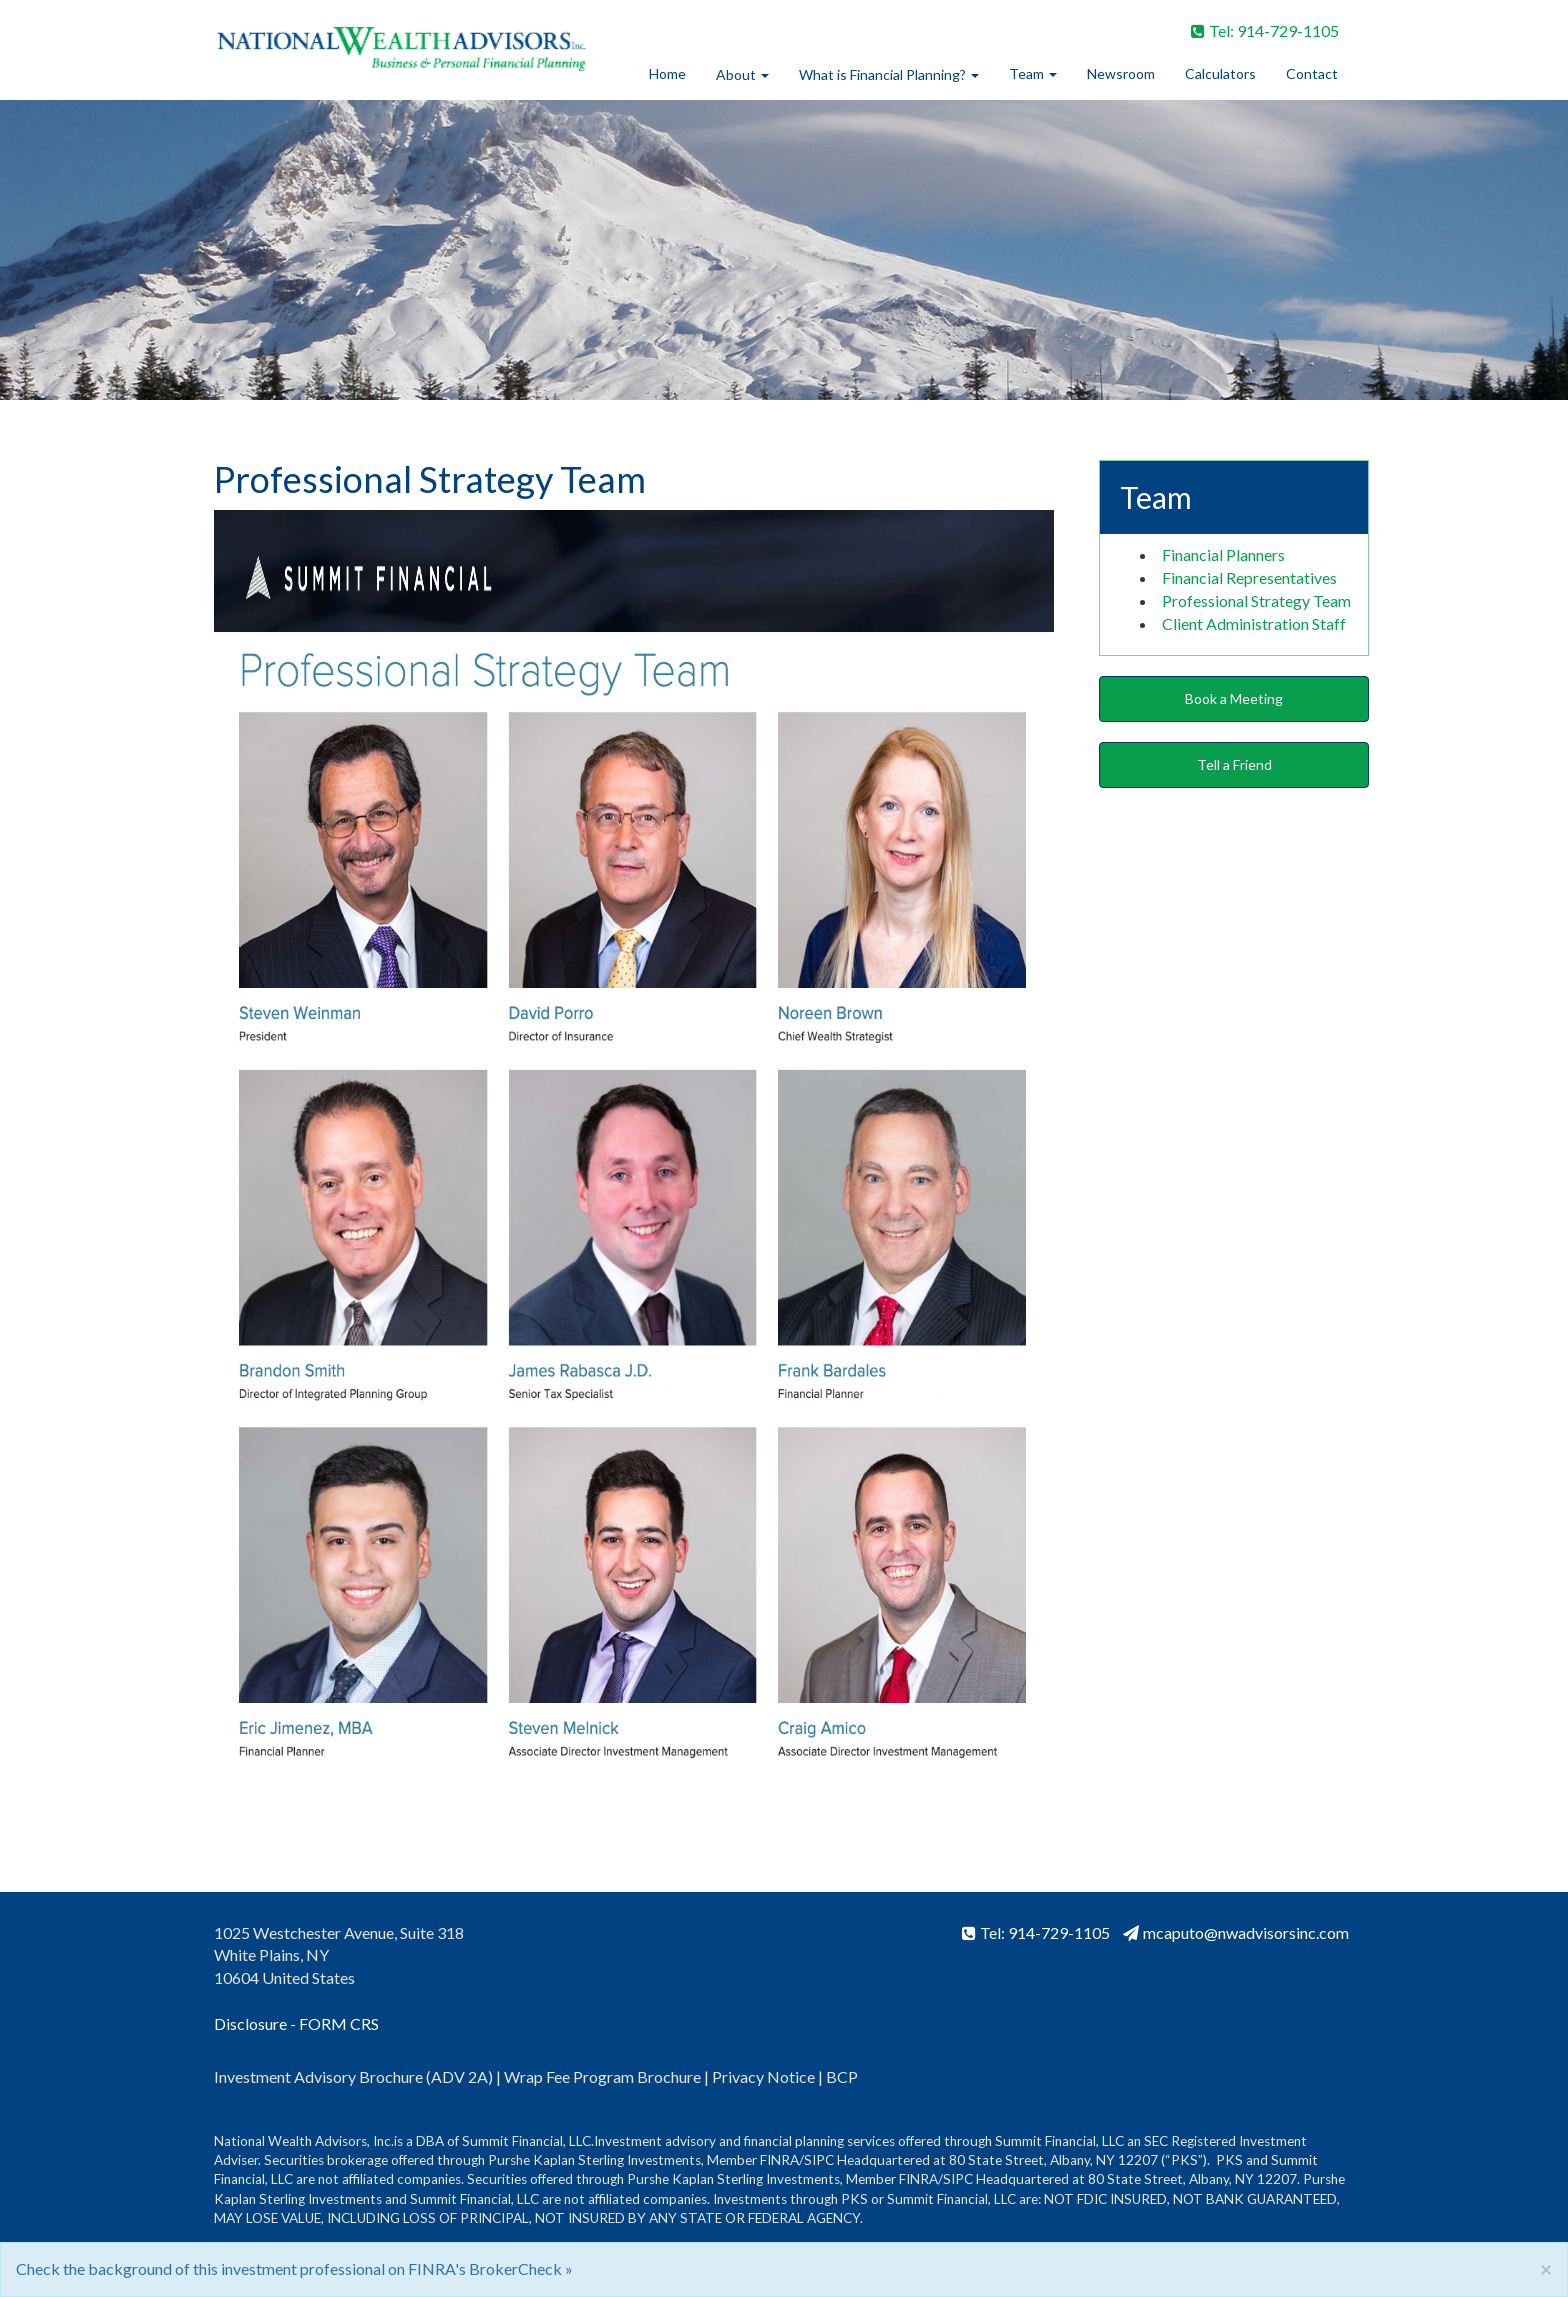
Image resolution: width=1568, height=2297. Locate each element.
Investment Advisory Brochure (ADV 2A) (353, 2076)
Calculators (1220, 73)
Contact (1312, 73)
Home (667, 73)
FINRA (779, 2160)
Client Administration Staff (1254, 623)
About (736, 74)
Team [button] (1033, 73)
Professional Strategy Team (1256, 600)
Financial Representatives (1249, 577)
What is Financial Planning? (882, 74)
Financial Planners (1223, 554)
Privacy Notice (765, 2076)
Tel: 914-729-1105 (1265, 30)
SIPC (819, 2160)
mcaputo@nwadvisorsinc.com (1236, 1932)
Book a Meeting (1234, 698)
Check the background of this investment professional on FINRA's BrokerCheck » (294, 2268)
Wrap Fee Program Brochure (602, 2076)
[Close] (1546, 2268)
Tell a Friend (1234, 764)
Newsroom (1121, 73)
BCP (842, 2076)
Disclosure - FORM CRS (296, 2023)
